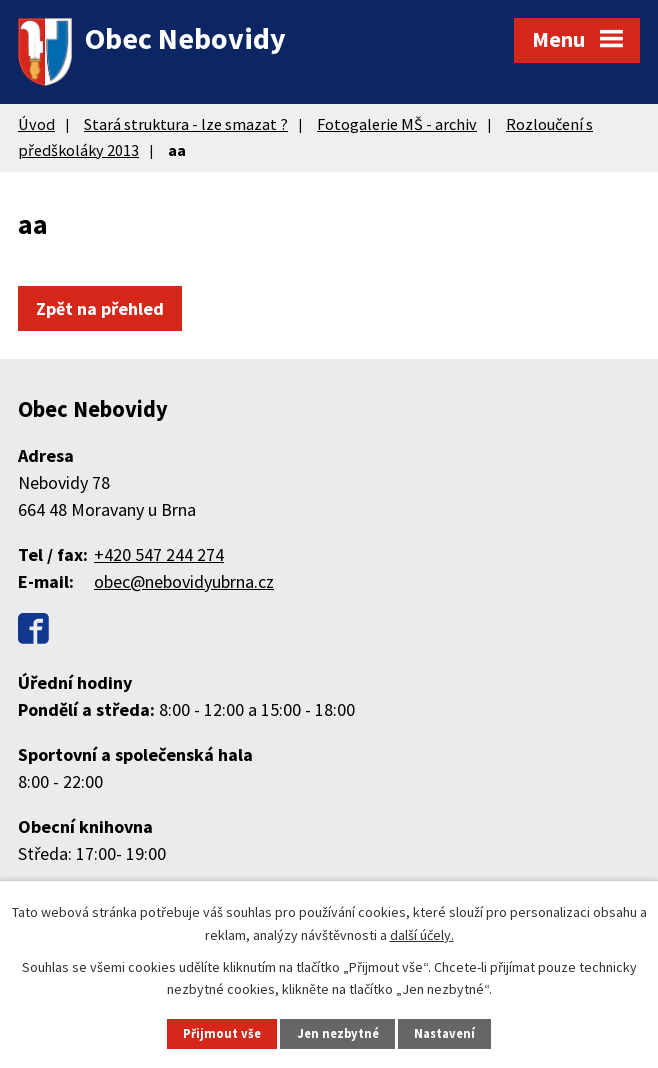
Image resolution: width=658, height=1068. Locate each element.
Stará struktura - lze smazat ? (186, 124)
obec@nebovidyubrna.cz (184, 581)
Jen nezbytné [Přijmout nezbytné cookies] (338, 1033)
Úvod (36, 124)
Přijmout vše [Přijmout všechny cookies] (222, 1033)
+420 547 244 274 (159, 554)
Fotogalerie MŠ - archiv (397, 124)
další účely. (422, 934)
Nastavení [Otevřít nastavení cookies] (444, 1033)
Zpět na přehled (100, 308)
